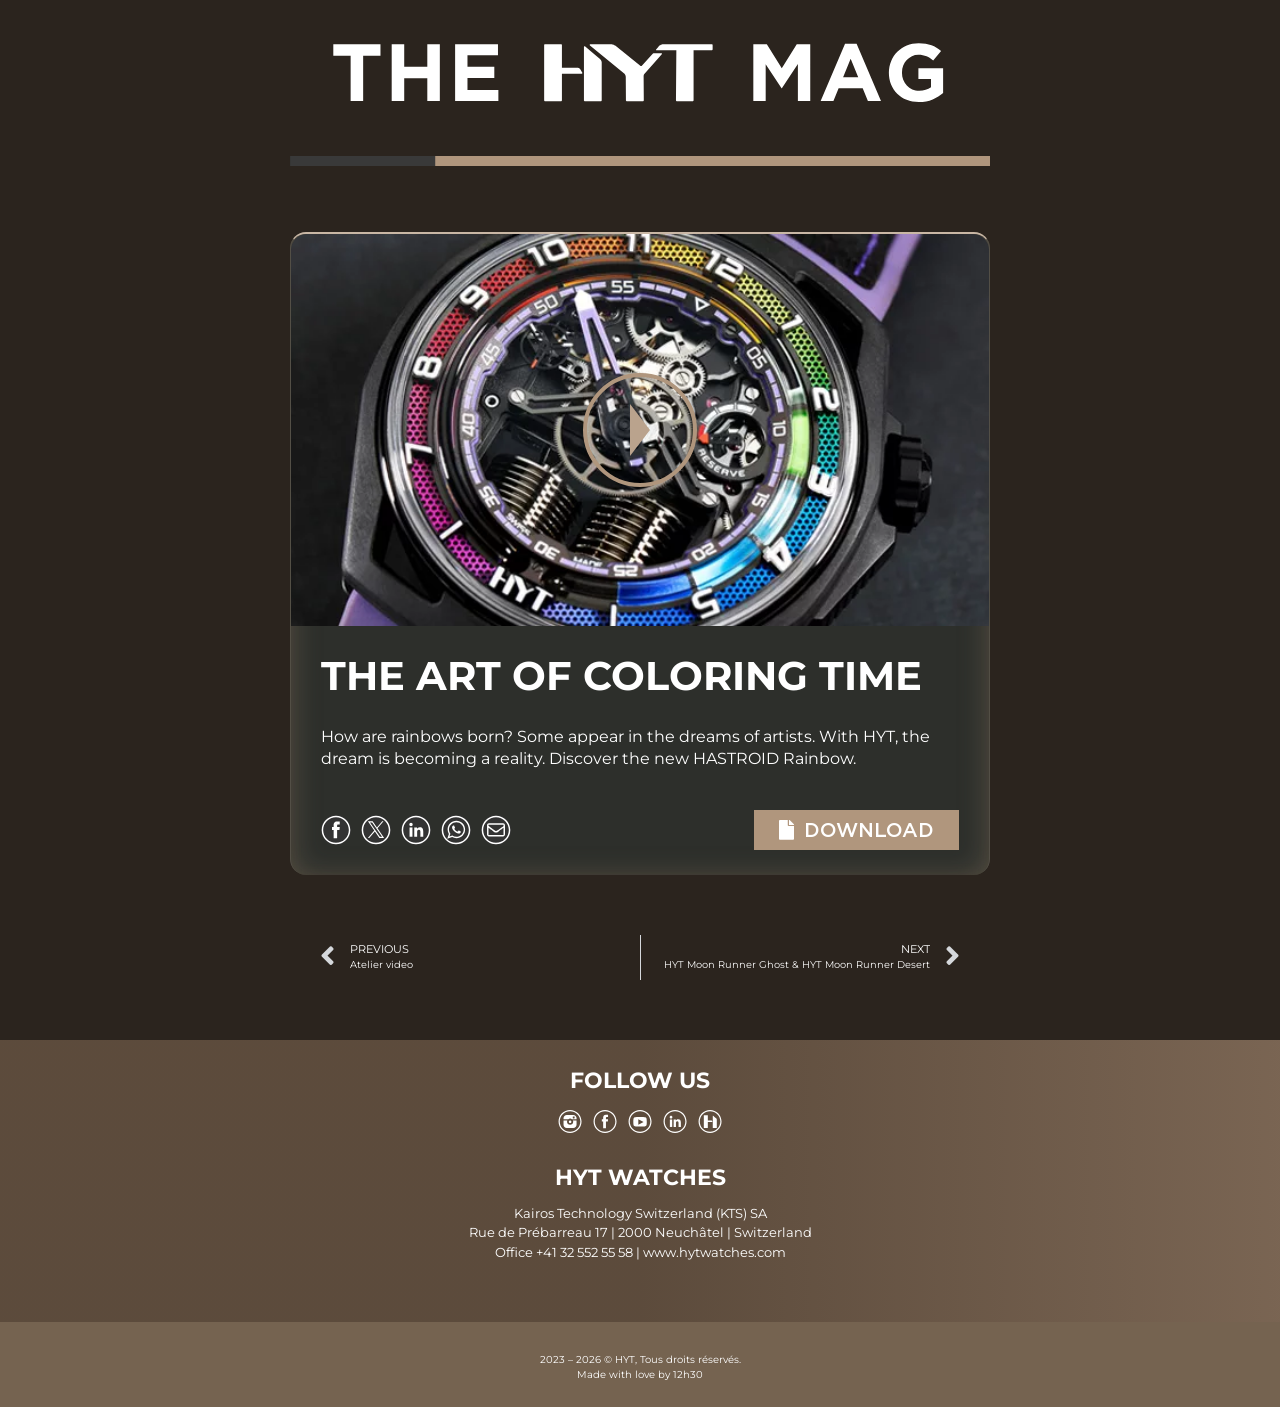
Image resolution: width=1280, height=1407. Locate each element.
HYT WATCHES (640, 1177)
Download (856, 829)
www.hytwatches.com (714, 1252)
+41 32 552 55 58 (584, 1252)
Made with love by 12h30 (640, 1374)
